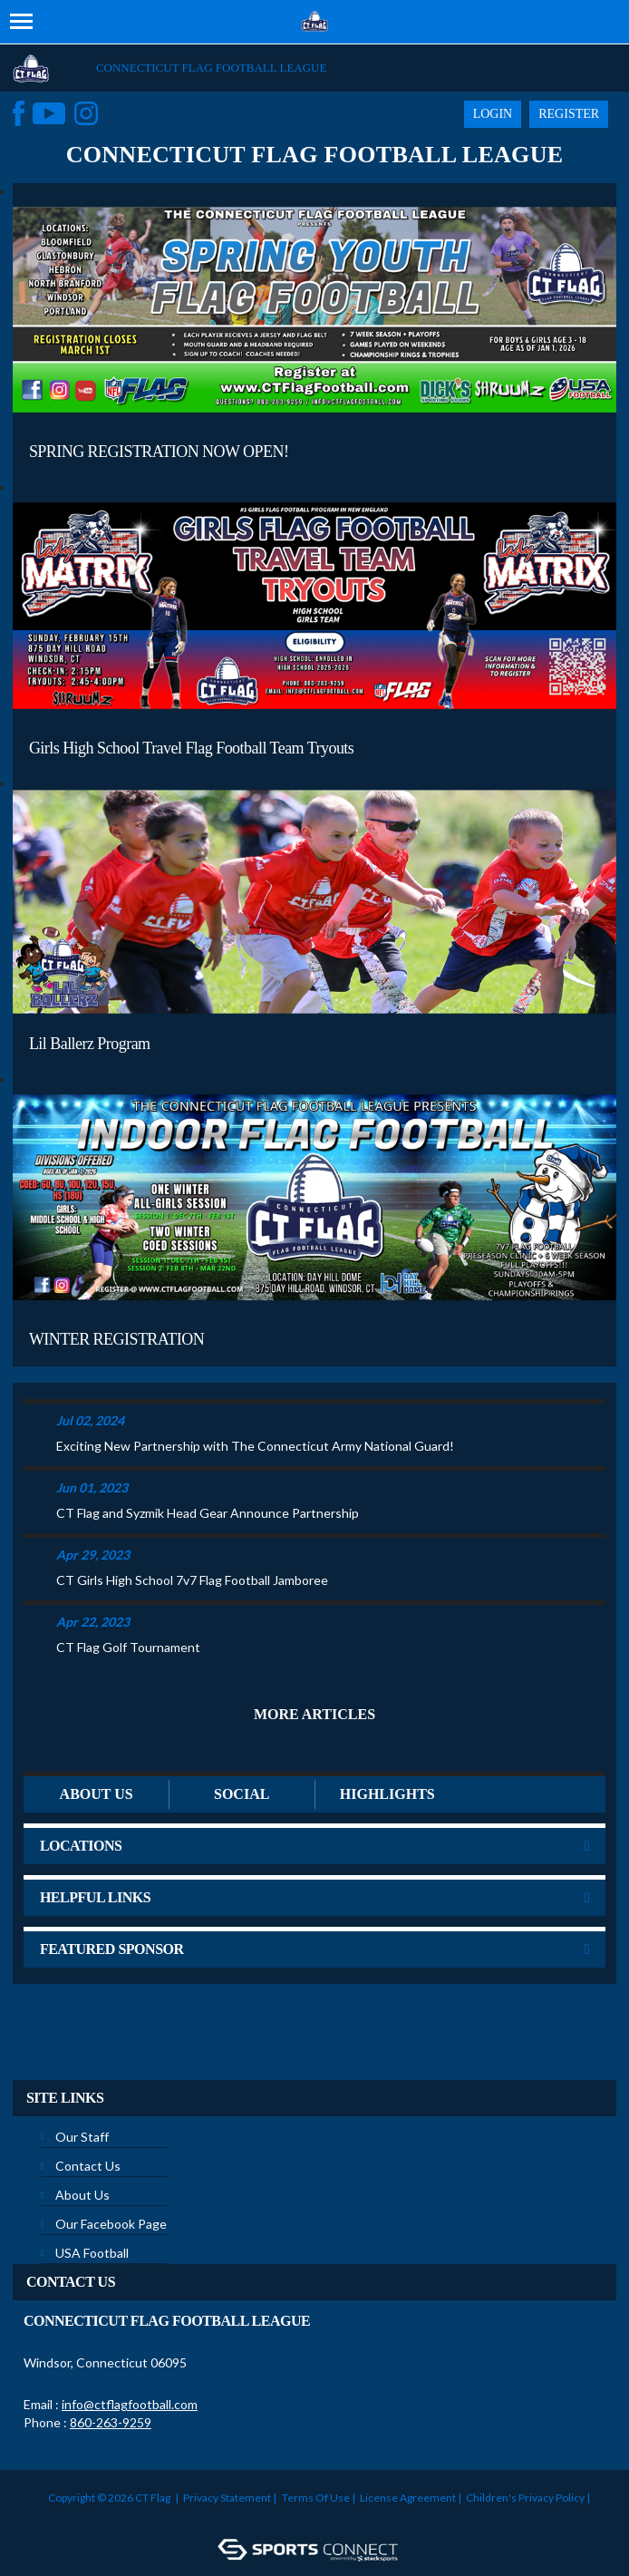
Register (568, 114)
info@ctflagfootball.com (130, 2404)
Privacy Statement (227, 2497)
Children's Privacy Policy (525, 2497)
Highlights (387, 1794)
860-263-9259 (110, 2422)
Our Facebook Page (111, 2223)
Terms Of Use (316, 2497)
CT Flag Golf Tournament (128, 1647)
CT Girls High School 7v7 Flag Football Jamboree (192, 1580)
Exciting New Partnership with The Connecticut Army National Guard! (255, 1445)
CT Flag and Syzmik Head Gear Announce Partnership (207, 1513)
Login (493, 114)
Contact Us (88, 2165)
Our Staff (82, 2136)
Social (241, 1794)
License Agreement (408, 2497)
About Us (82, 2194)
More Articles (314, 1714)
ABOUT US (96, 1794)
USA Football (92, 2252)
